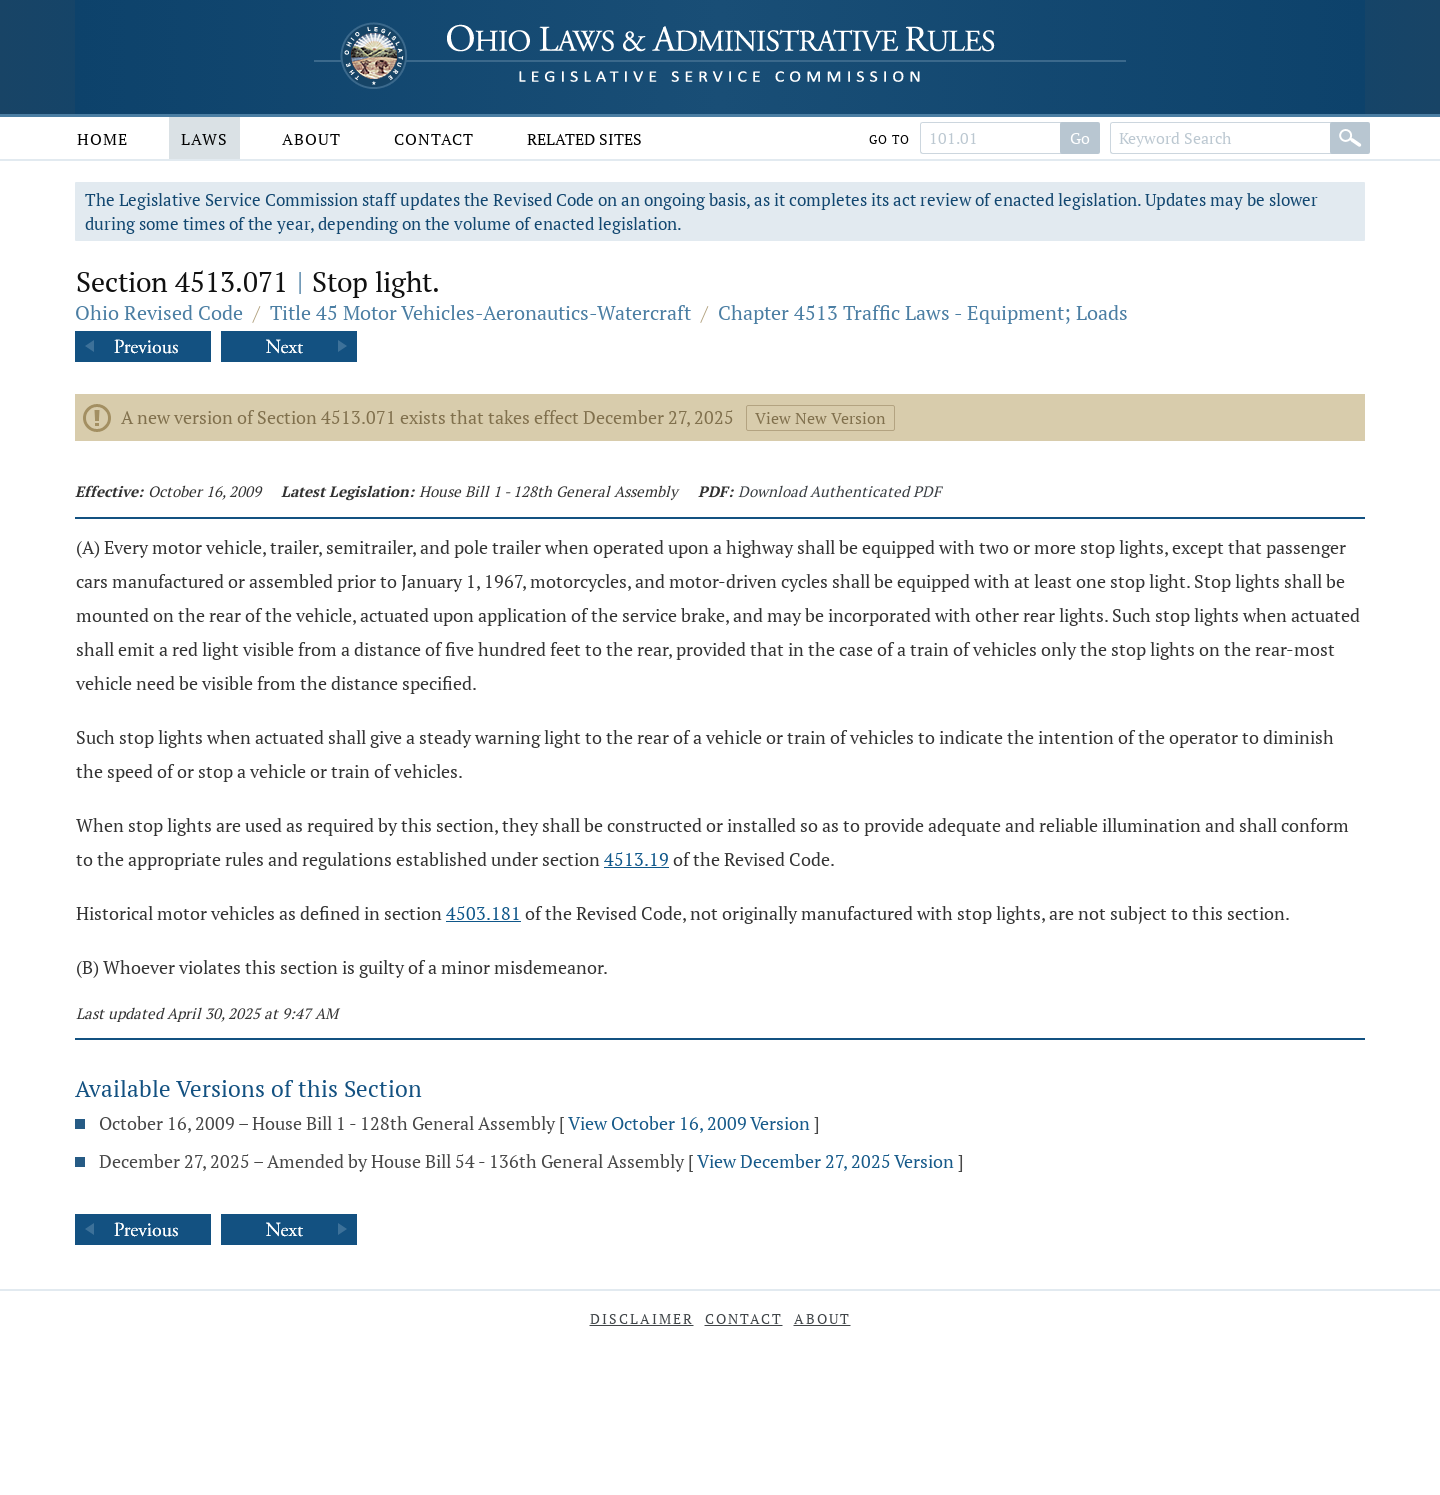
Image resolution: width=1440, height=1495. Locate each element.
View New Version (820, 418)
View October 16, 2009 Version (689, 1123)
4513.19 (636, 859)
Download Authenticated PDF (839, 491)
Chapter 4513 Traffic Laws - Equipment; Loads (923, 312)
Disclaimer (642, 1318)
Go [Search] (1080, 138)
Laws (204, 139)
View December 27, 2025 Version (825, 1161)
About (311, 139)
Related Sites (584, 139)
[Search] (1350, 138)
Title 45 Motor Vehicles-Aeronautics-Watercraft (480, 312)
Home (102, 139)
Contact (434, 139)
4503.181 (483, 913)
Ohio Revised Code (159, 312)
